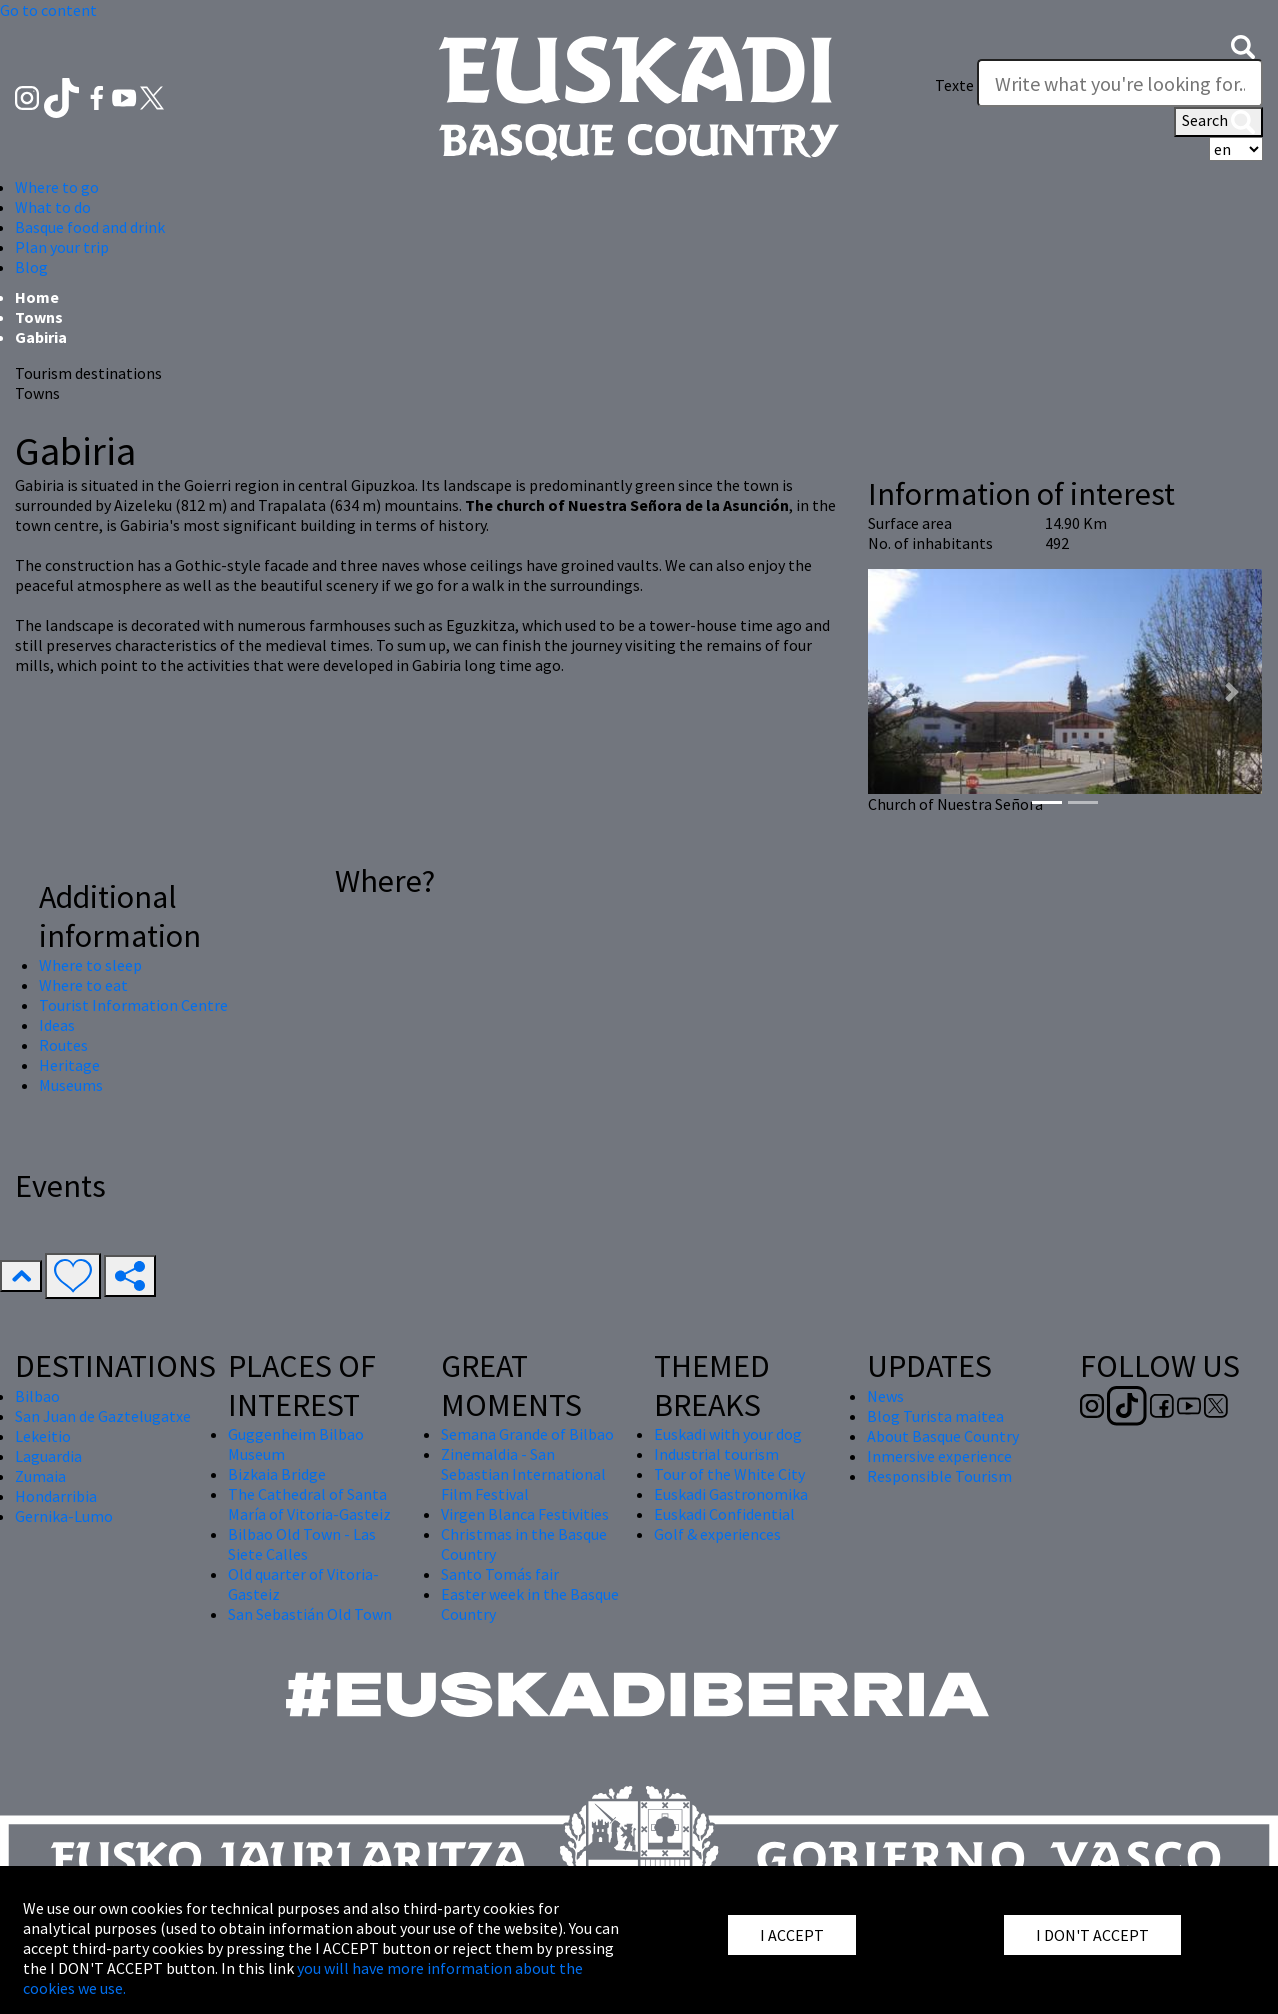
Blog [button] (31, 267)
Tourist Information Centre (133, 1005)
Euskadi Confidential (724, 1514)
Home (37, 297)
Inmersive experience (939, 1456)
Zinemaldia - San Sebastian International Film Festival (523, 1474)
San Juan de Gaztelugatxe (103, 1416)
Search (1218, 122)
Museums (71, 1085)
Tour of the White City (729, 1474)
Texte (954, 85)
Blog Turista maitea (935, 1416)
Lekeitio (43, 1436)
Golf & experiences (717, 1534)
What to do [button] (53, 207)
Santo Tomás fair (500, 1574)
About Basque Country (943, 1436)
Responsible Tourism (939, 1476)
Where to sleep (90, 965)
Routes (63, 1045)
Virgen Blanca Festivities (525, 1514)
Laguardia (48, 1456)
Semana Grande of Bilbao (527, 1434)
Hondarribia (56, 1496)
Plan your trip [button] (62, 247)
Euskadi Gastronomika (731, 1494)
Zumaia (40, 1476)
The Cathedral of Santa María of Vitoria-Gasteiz (309, 1504)
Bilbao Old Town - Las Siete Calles (302, 1544)
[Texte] (1120, 83)
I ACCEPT (792, 1935)
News (885, 1396)
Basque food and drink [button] (90, 227)
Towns (39, 317)
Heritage (69, 1065)
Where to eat (83, 985)
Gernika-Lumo (64, 1516)
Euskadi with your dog (728, 1434)
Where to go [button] (57, 187)
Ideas (57, 1025)
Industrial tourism (716, 1454)
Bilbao (37, 1396)
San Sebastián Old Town (310, 1614)
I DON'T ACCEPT (1092, 1935)
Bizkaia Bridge (277, 1474)
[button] (1243, 45)
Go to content (48, 10)
